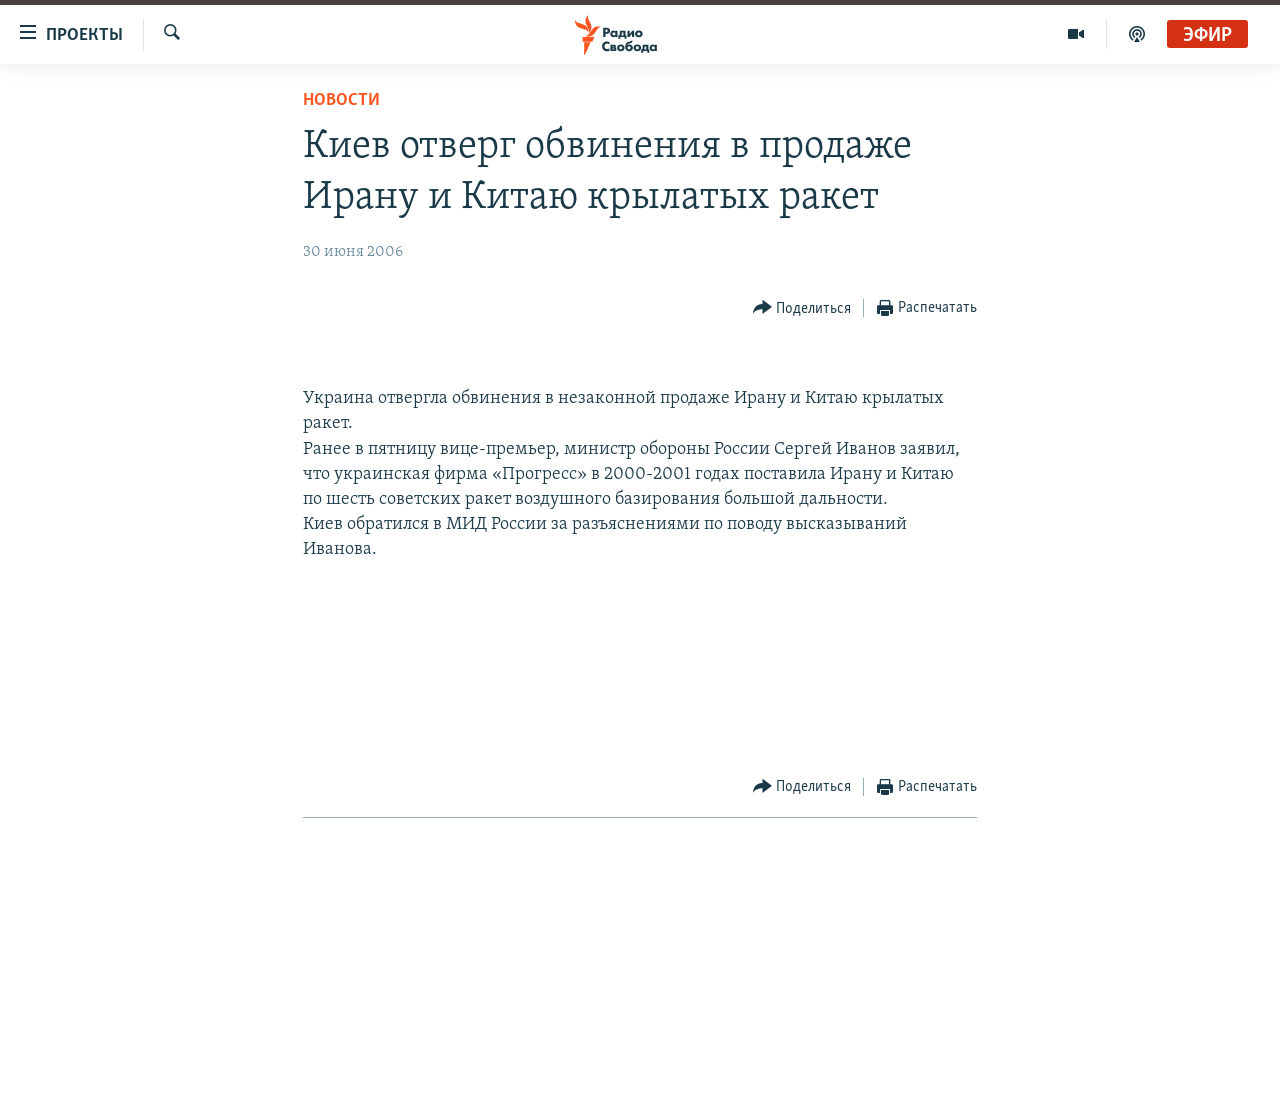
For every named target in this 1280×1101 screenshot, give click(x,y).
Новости (341, 100)
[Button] (802, 308)
